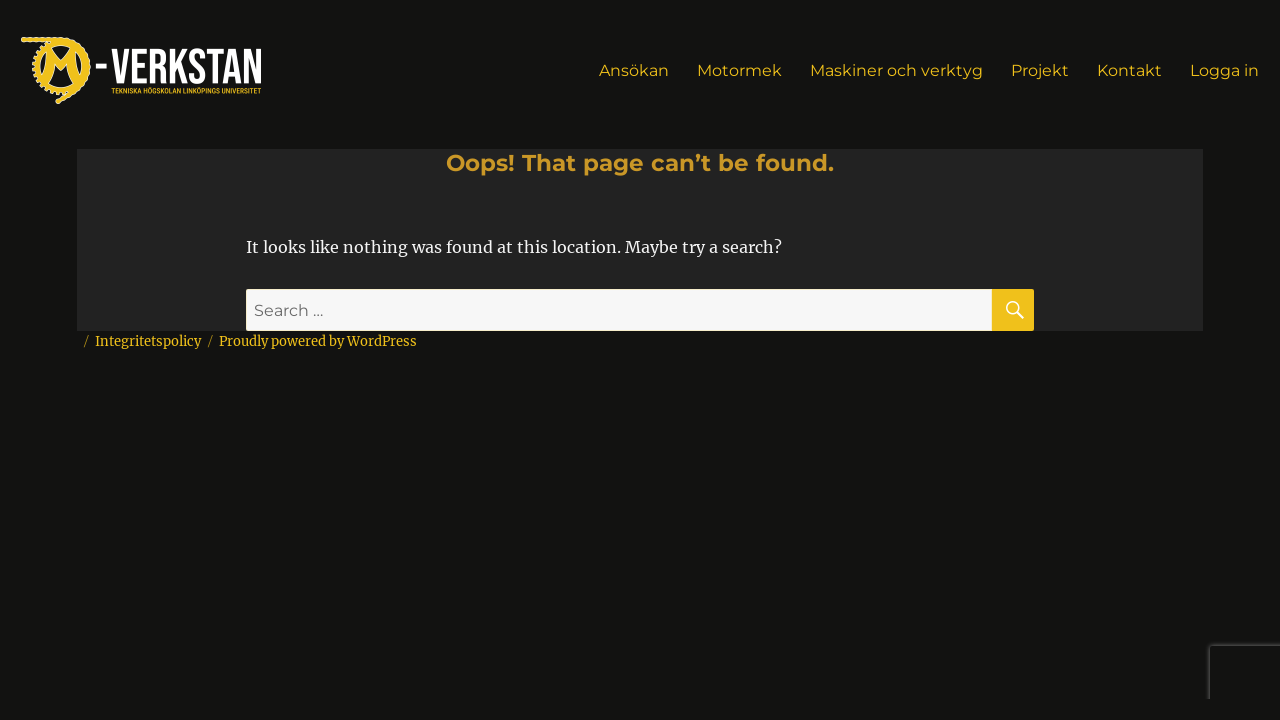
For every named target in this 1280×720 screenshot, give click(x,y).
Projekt (1040, 70)
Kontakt (1129, 70)
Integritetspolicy (148, 341)
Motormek (739, 70)
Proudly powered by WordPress (318, 341)
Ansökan (634, 70)
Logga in (1224, 70)
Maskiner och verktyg (896, 70)
